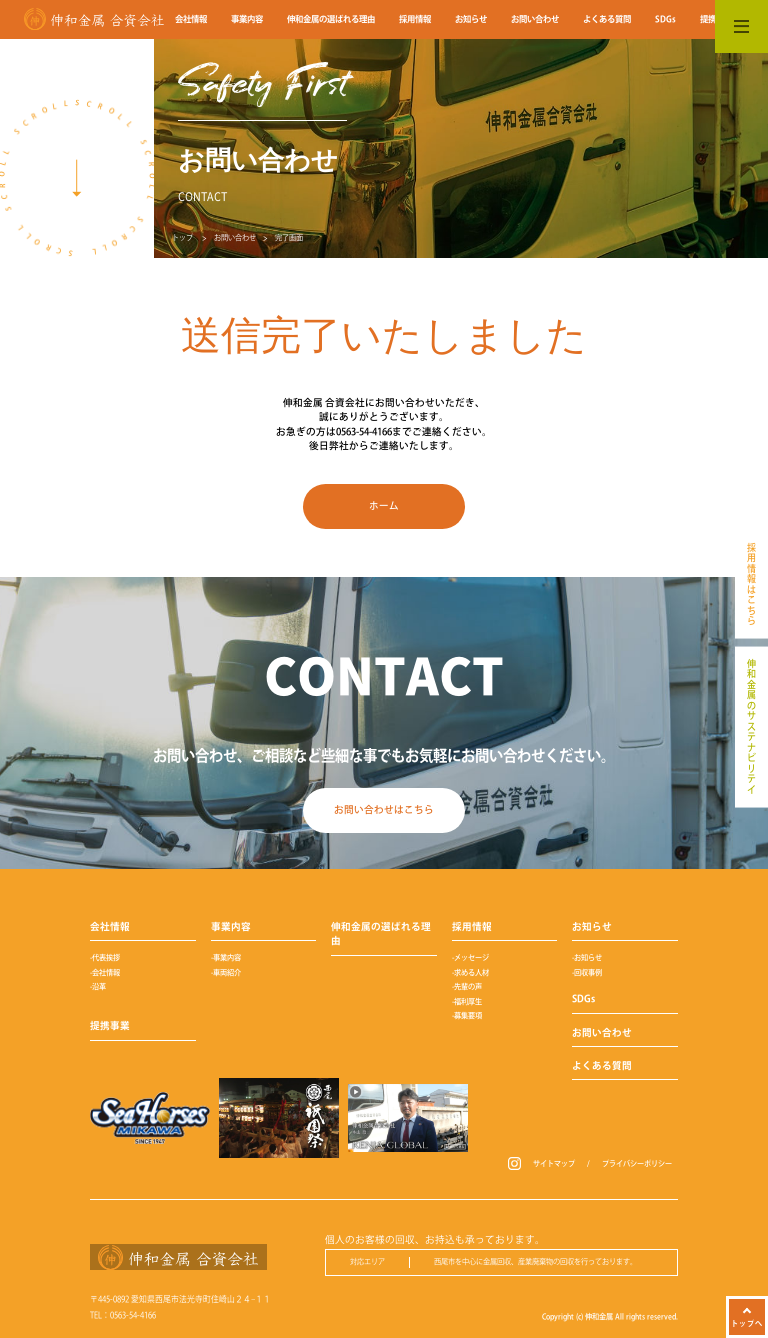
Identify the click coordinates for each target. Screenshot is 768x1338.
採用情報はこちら (751, 585)
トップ (182, 237)
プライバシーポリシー (637, 1163)
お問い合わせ (235, 237)
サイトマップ (554, 1163)
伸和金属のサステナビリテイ (751, 727)
